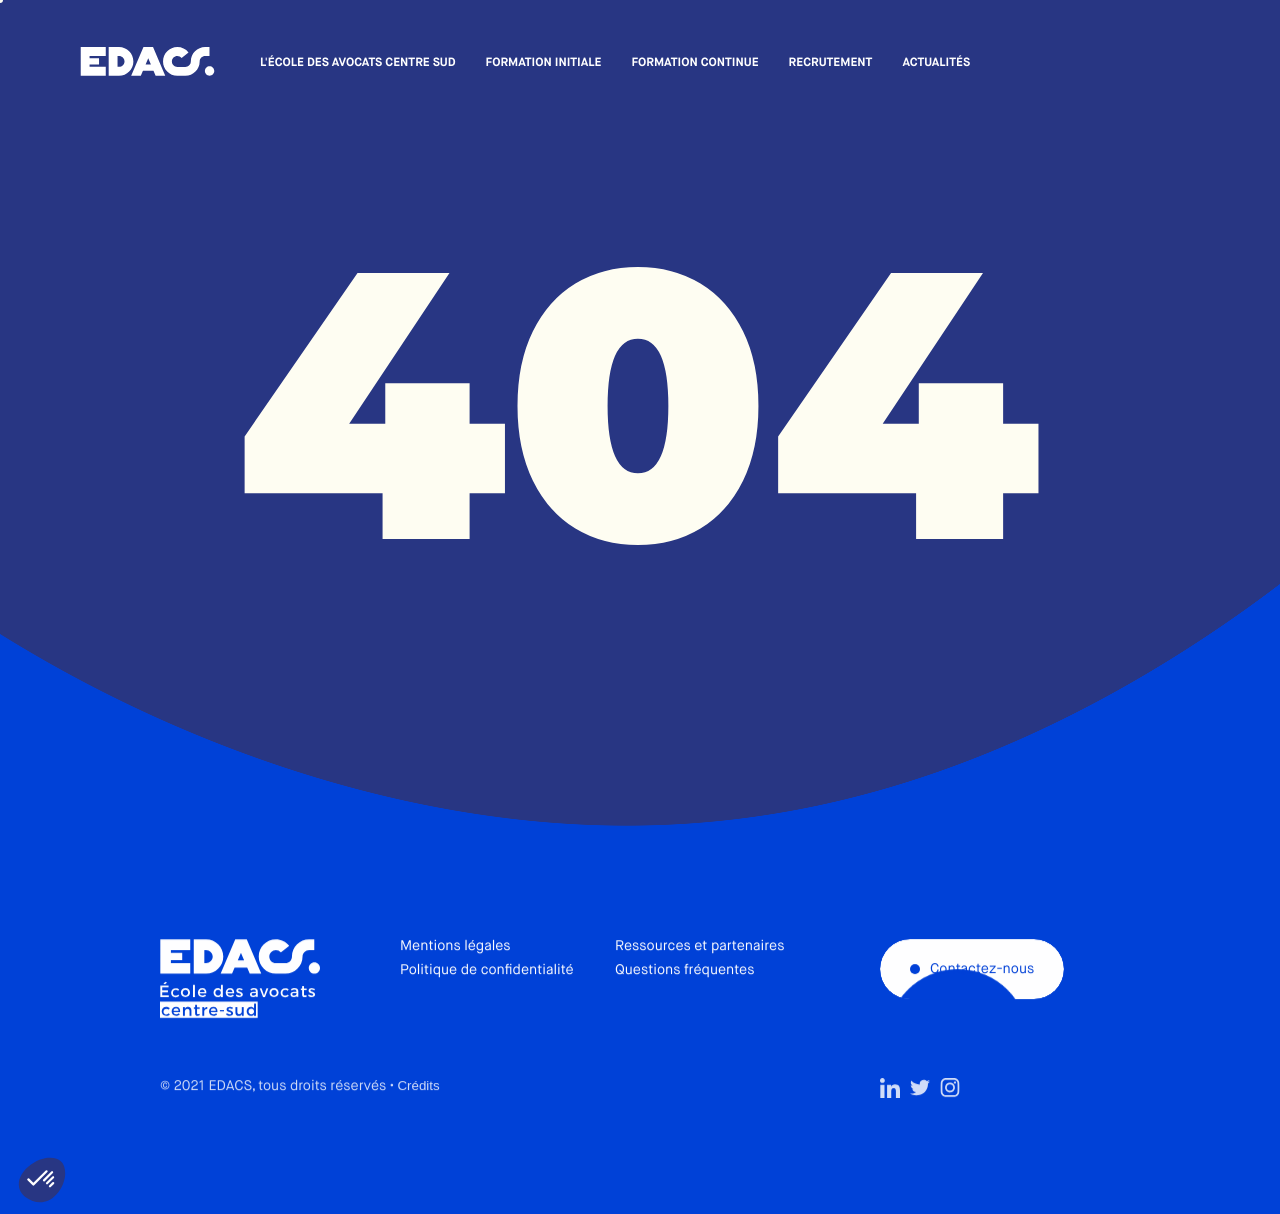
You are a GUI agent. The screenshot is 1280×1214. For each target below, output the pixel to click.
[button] (42, 1180)
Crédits (418, 1124)
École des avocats (147, 62)
